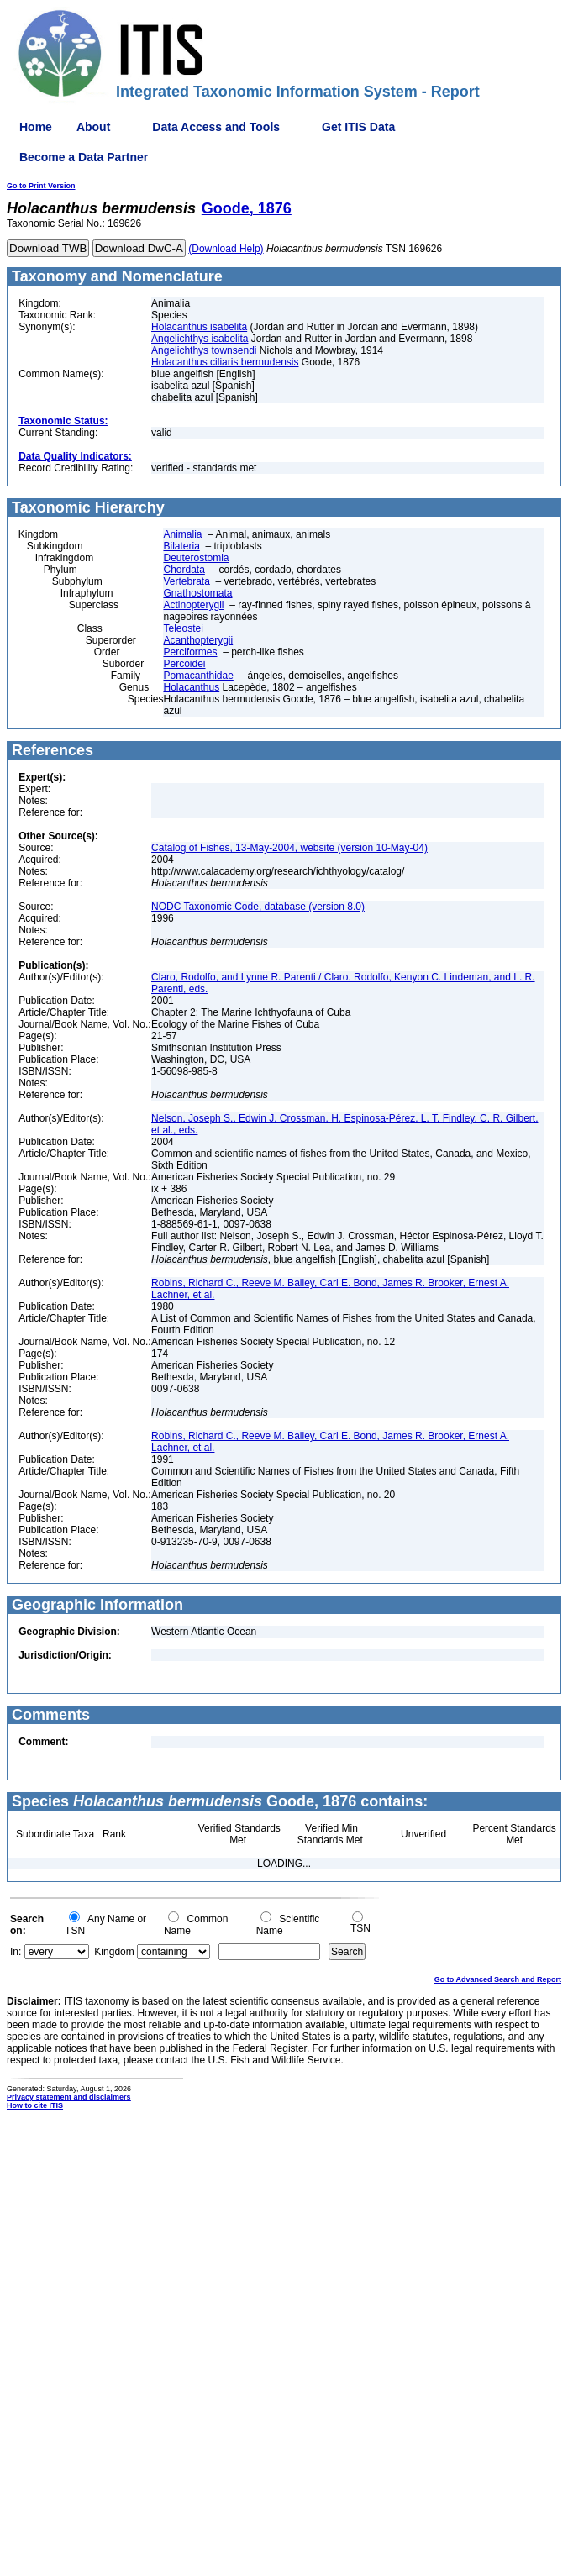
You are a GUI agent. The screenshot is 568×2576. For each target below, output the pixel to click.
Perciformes (190, 652)
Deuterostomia (196, 558)
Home (35, 127)
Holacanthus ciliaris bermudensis (224, 362)
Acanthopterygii (198, 640)
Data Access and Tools (216, 127)
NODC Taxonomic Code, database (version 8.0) (258, 906)
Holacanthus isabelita (199, 327)
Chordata (183, 570)
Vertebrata (186, 581)
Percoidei (184, 664)
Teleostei (182, 628)
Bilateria (181, 546)
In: (15, 1952)
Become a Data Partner (83, 157)
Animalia (182, 534)
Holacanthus (191, 687)
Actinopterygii (193, 605)
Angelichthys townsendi (203, 350)
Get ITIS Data (358, 127)
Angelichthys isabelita (199, 338)
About (93, 127)
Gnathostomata (197, 593)
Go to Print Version (41, 185)
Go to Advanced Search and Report (497, 1979)
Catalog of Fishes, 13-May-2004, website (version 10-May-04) (289, 848)
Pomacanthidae (198, 675)
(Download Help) (225, 249)
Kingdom (114, 1952)
